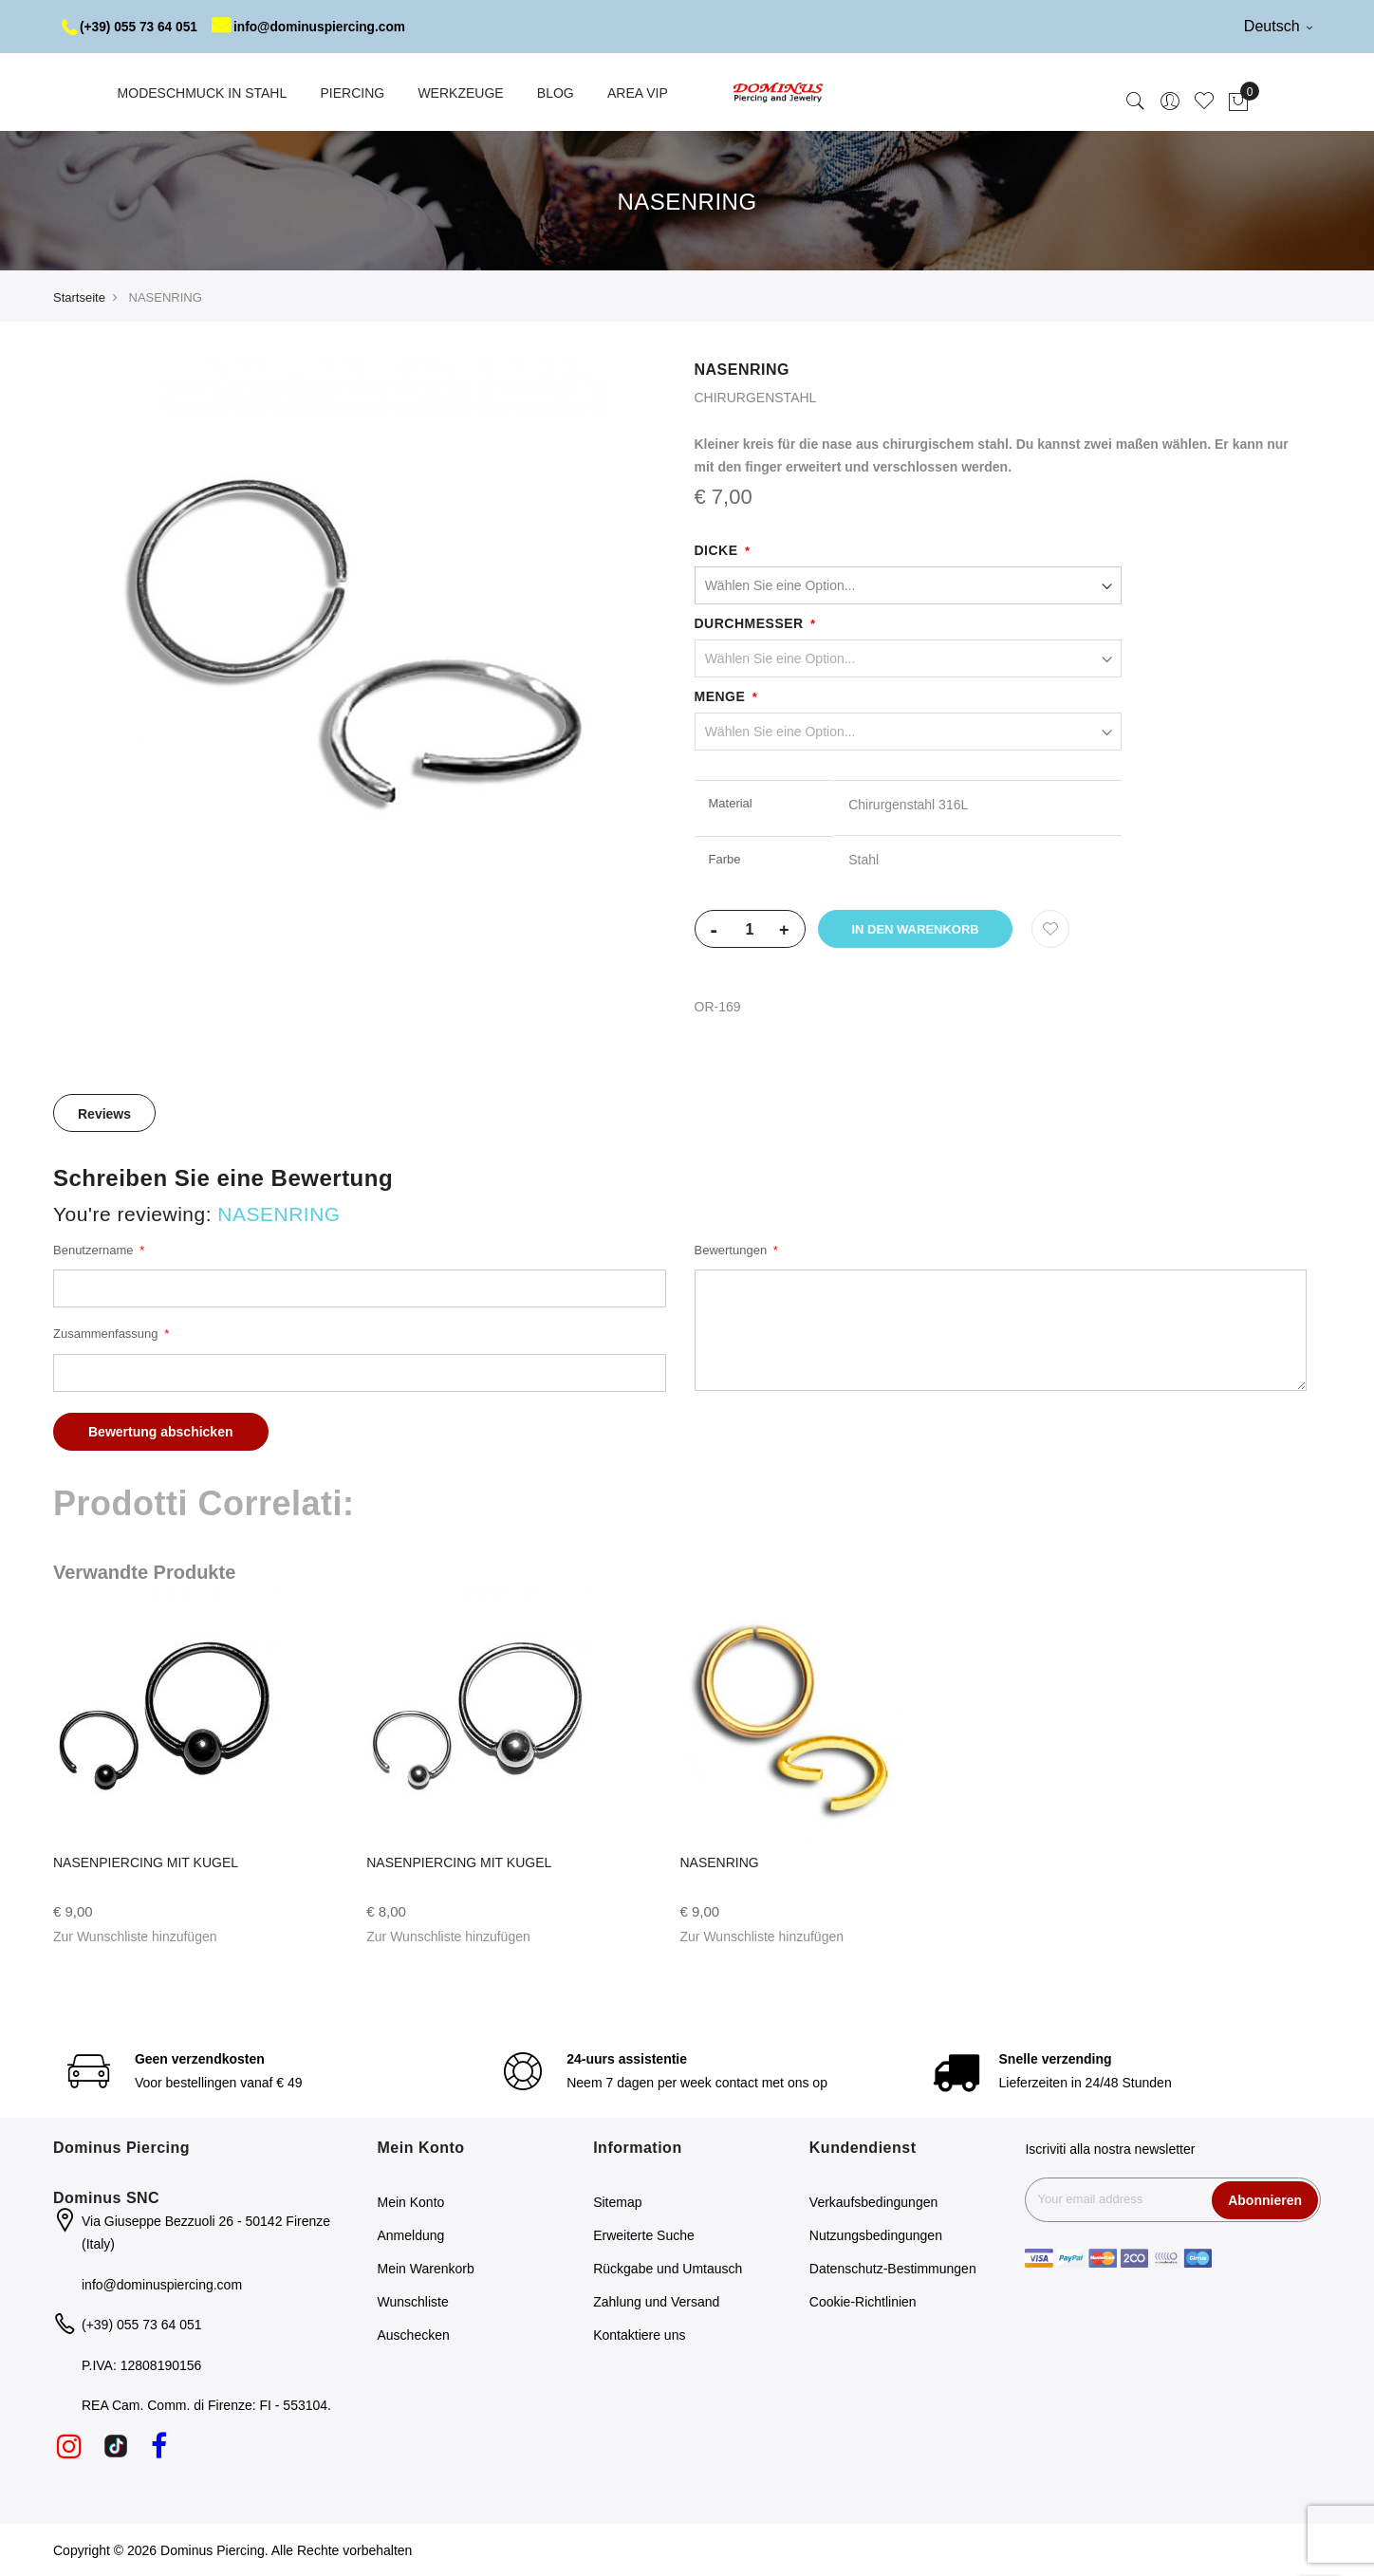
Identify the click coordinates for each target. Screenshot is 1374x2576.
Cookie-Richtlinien (863, 2301)
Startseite (79, 297)
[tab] (104, 1113)
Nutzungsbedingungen (875, 2235)
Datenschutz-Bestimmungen (892, 2268)
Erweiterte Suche (644, 2235)
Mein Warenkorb (426, 2268)
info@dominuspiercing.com (314, 26)
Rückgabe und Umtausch (667, 2268)
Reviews (104, 1113)
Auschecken (414, 2335)
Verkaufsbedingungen (873, 2202)
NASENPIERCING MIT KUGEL (145, 1862)
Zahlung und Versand (656, 2301)
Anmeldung (411, 2235)
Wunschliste (413, 2301)
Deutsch (1278, 26)
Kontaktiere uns (639, 2335)
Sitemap (617, 2202)
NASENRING (719, 1862)
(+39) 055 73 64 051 (131, 26)
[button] (135, 1936)
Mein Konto (411, 2202)
